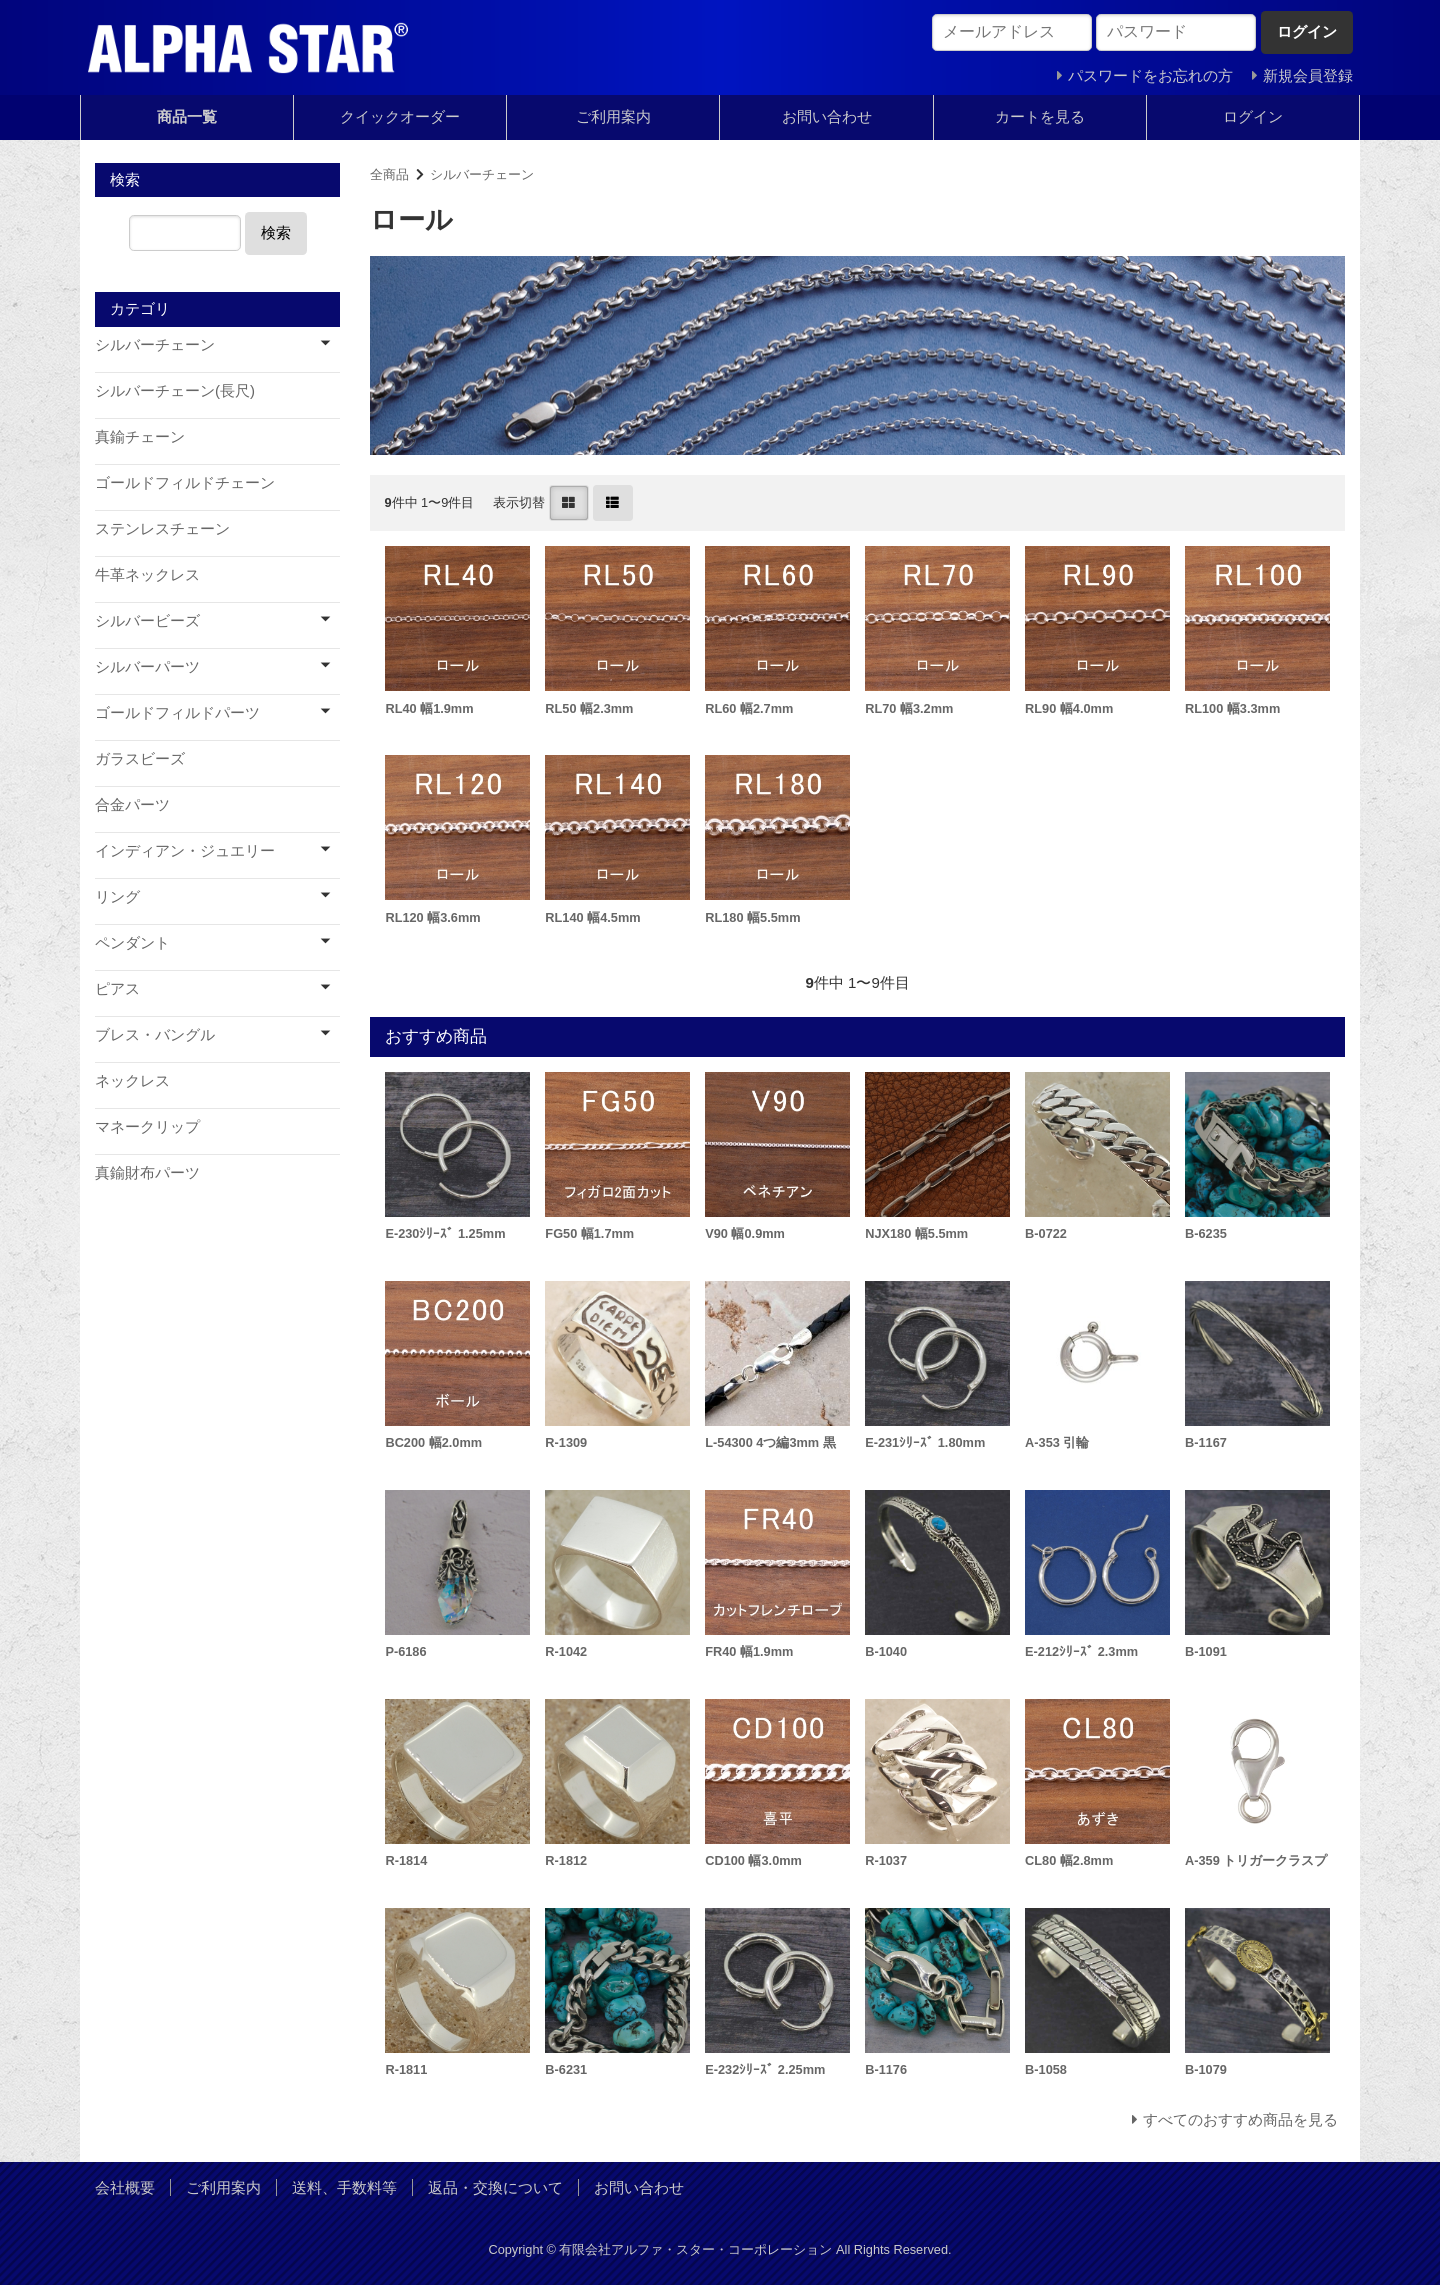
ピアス (117, 988)
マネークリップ (147, 1126)
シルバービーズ (147, 620)
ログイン (1253, 116)
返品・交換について (495, 2187)
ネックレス (132, 1080)
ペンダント (132, 942)
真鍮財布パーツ (147, 1172)
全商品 (389, 174)
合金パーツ (132, 804)
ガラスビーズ (140, 758)
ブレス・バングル (155, 1034)
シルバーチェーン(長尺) (175, 390)
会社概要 (125, 2187)
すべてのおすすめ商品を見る (1240, 2119)
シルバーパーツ (147, 666)
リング (117, 896)
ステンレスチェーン (162, 528)
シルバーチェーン (482, 174)
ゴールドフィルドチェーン (185, 482)
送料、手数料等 (344, 2187)
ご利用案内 (613, 116)
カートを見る (1040, 116)
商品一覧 (187, 116)
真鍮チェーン (140, 436)
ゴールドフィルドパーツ (177, 712)
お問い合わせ (827, 116)
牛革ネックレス (147, 574)
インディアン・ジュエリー (185, 850)
